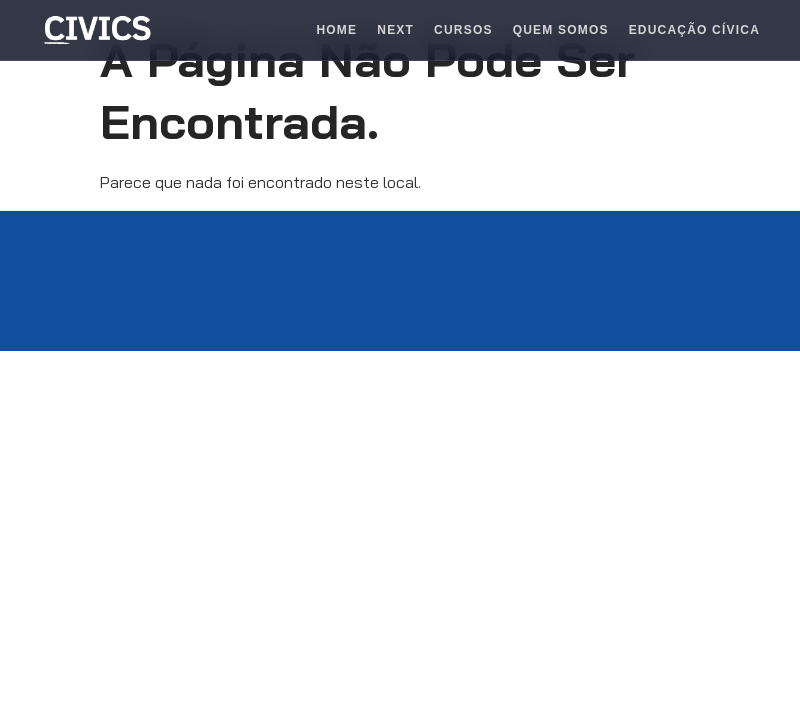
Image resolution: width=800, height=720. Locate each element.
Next (395, 30)
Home (336, 30)
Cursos (463, 30)
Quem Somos (561, 30)
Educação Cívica (694, 30)
